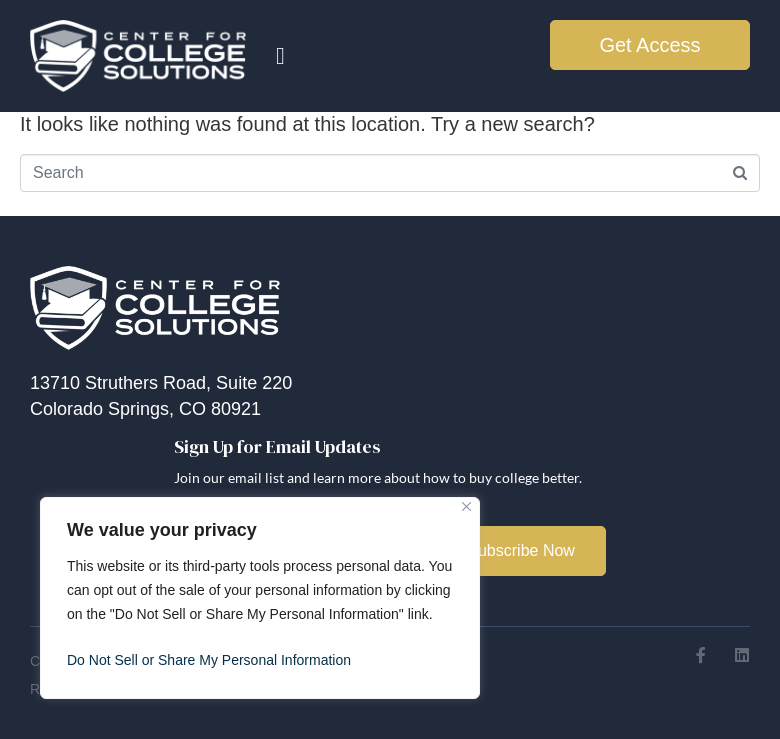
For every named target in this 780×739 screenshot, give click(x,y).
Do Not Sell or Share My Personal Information (209, 660)
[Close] (466, 506)
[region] (260, 598)
